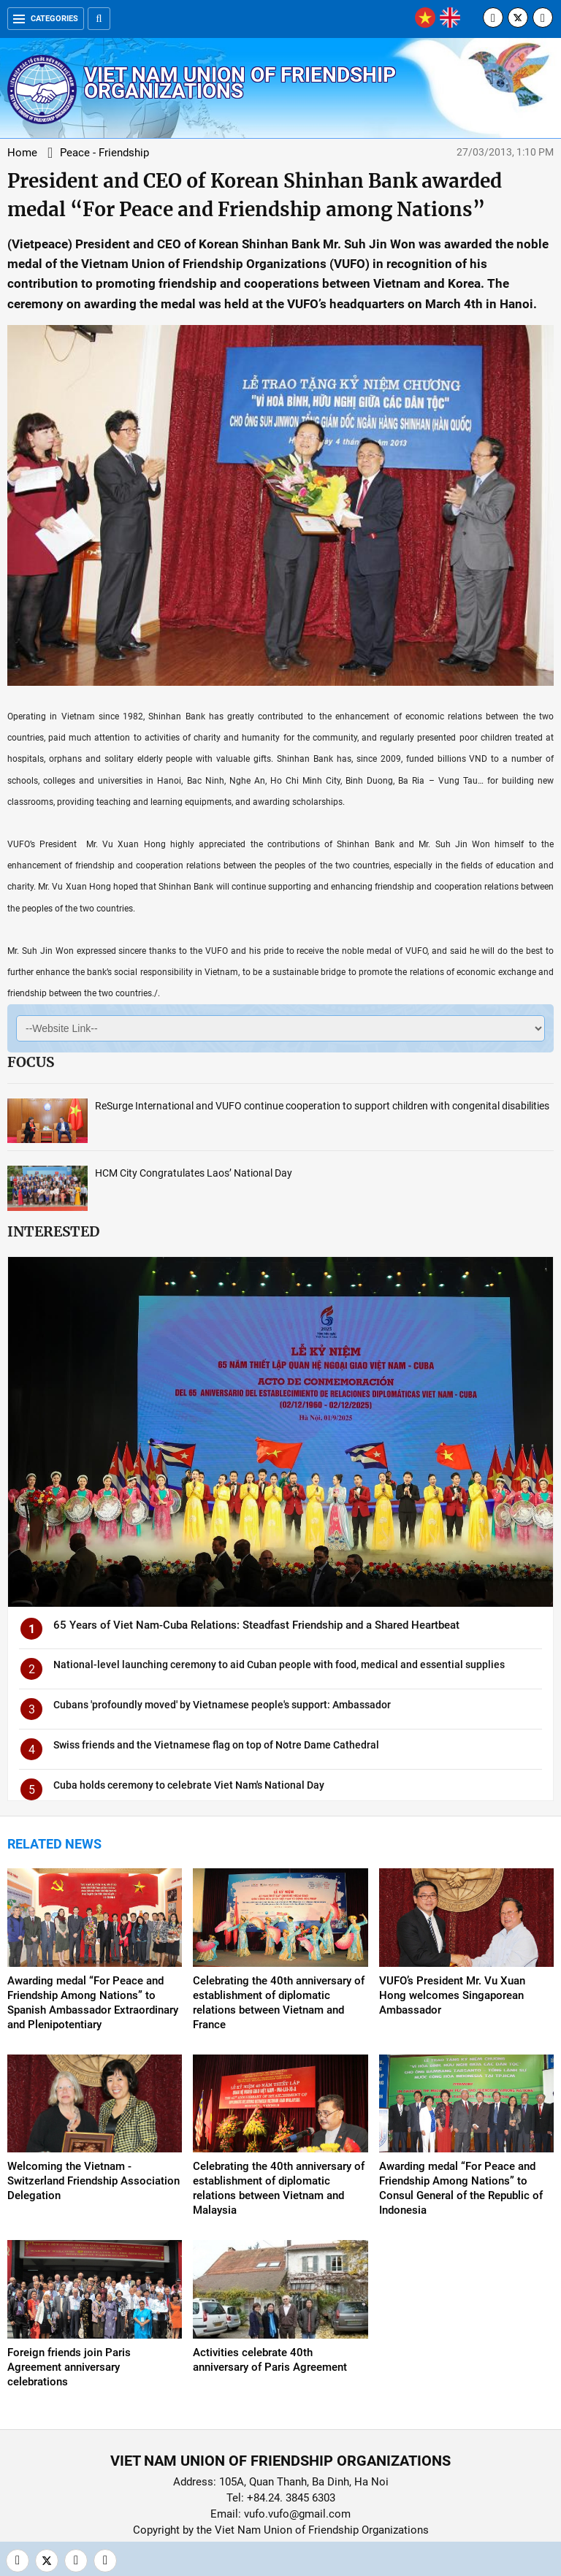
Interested (53, 1231)
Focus (30, 1062)
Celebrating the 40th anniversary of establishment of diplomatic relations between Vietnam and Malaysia (279, 2188)
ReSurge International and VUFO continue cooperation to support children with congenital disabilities (322, 1106)
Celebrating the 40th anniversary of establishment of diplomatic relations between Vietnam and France (279, 2002)
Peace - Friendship (104, 152)
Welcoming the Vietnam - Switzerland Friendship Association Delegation (93, 2181)
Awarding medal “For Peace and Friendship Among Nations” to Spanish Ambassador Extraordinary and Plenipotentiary (92, 2002)
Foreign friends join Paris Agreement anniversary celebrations (69, 2367)
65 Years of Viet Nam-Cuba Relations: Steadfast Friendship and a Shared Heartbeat (256, 1625)
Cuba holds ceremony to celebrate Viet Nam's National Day (188, 1785)
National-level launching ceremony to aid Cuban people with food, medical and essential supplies (279, 1664)
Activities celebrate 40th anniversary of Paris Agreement (270, 2360)
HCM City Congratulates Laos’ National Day (193, 1173)
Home (22, 152)
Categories (45, 18)
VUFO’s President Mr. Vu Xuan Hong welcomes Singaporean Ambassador (452, 1995)
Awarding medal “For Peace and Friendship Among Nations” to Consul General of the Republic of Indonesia (461, 2188)
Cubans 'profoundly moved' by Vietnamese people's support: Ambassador (222, 1705)
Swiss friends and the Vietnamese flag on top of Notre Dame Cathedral (216, 1745)
